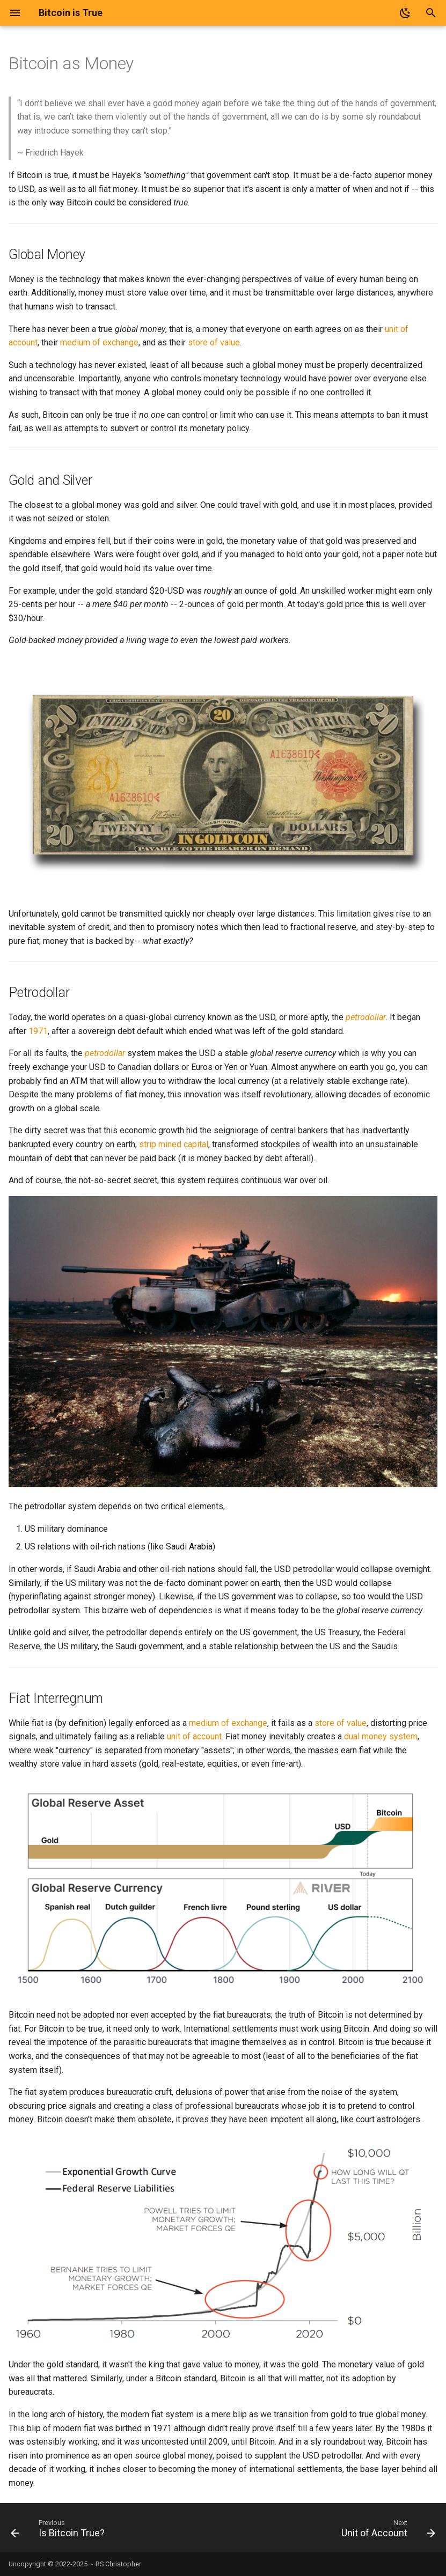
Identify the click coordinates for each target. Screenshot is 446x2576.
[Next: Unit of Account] (386, 2531)
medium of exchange (99, 342)
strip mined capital (173, 1144)
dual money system (381, 1736)
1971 (38, 1031)
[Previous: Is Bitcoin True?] (60, 2531)
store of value (214, 342)
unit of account (194, 1736)
